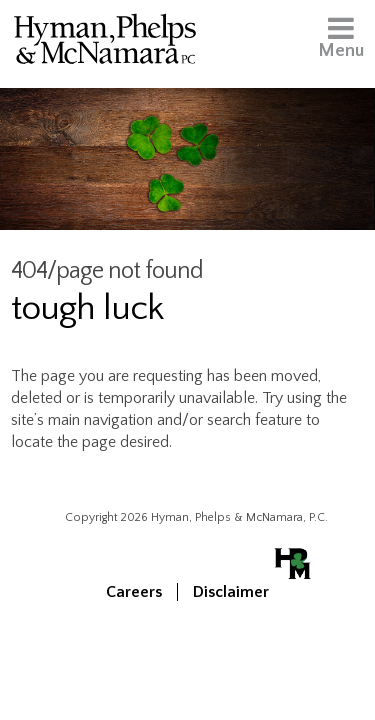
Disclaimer (231, 592)
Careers (134, 592)
